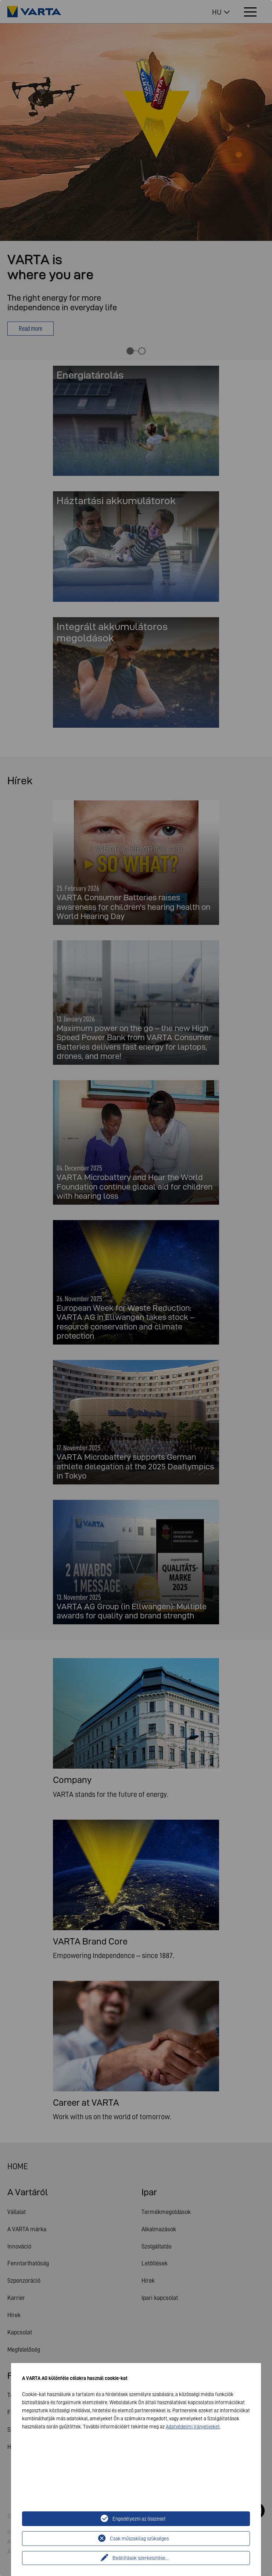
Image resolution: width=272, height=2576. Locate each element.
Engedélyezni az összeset (139, 2519)
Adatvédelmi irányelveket (193, 2427)
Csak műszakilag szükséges (139, 2538)
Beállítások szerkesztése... (140, 2558)
